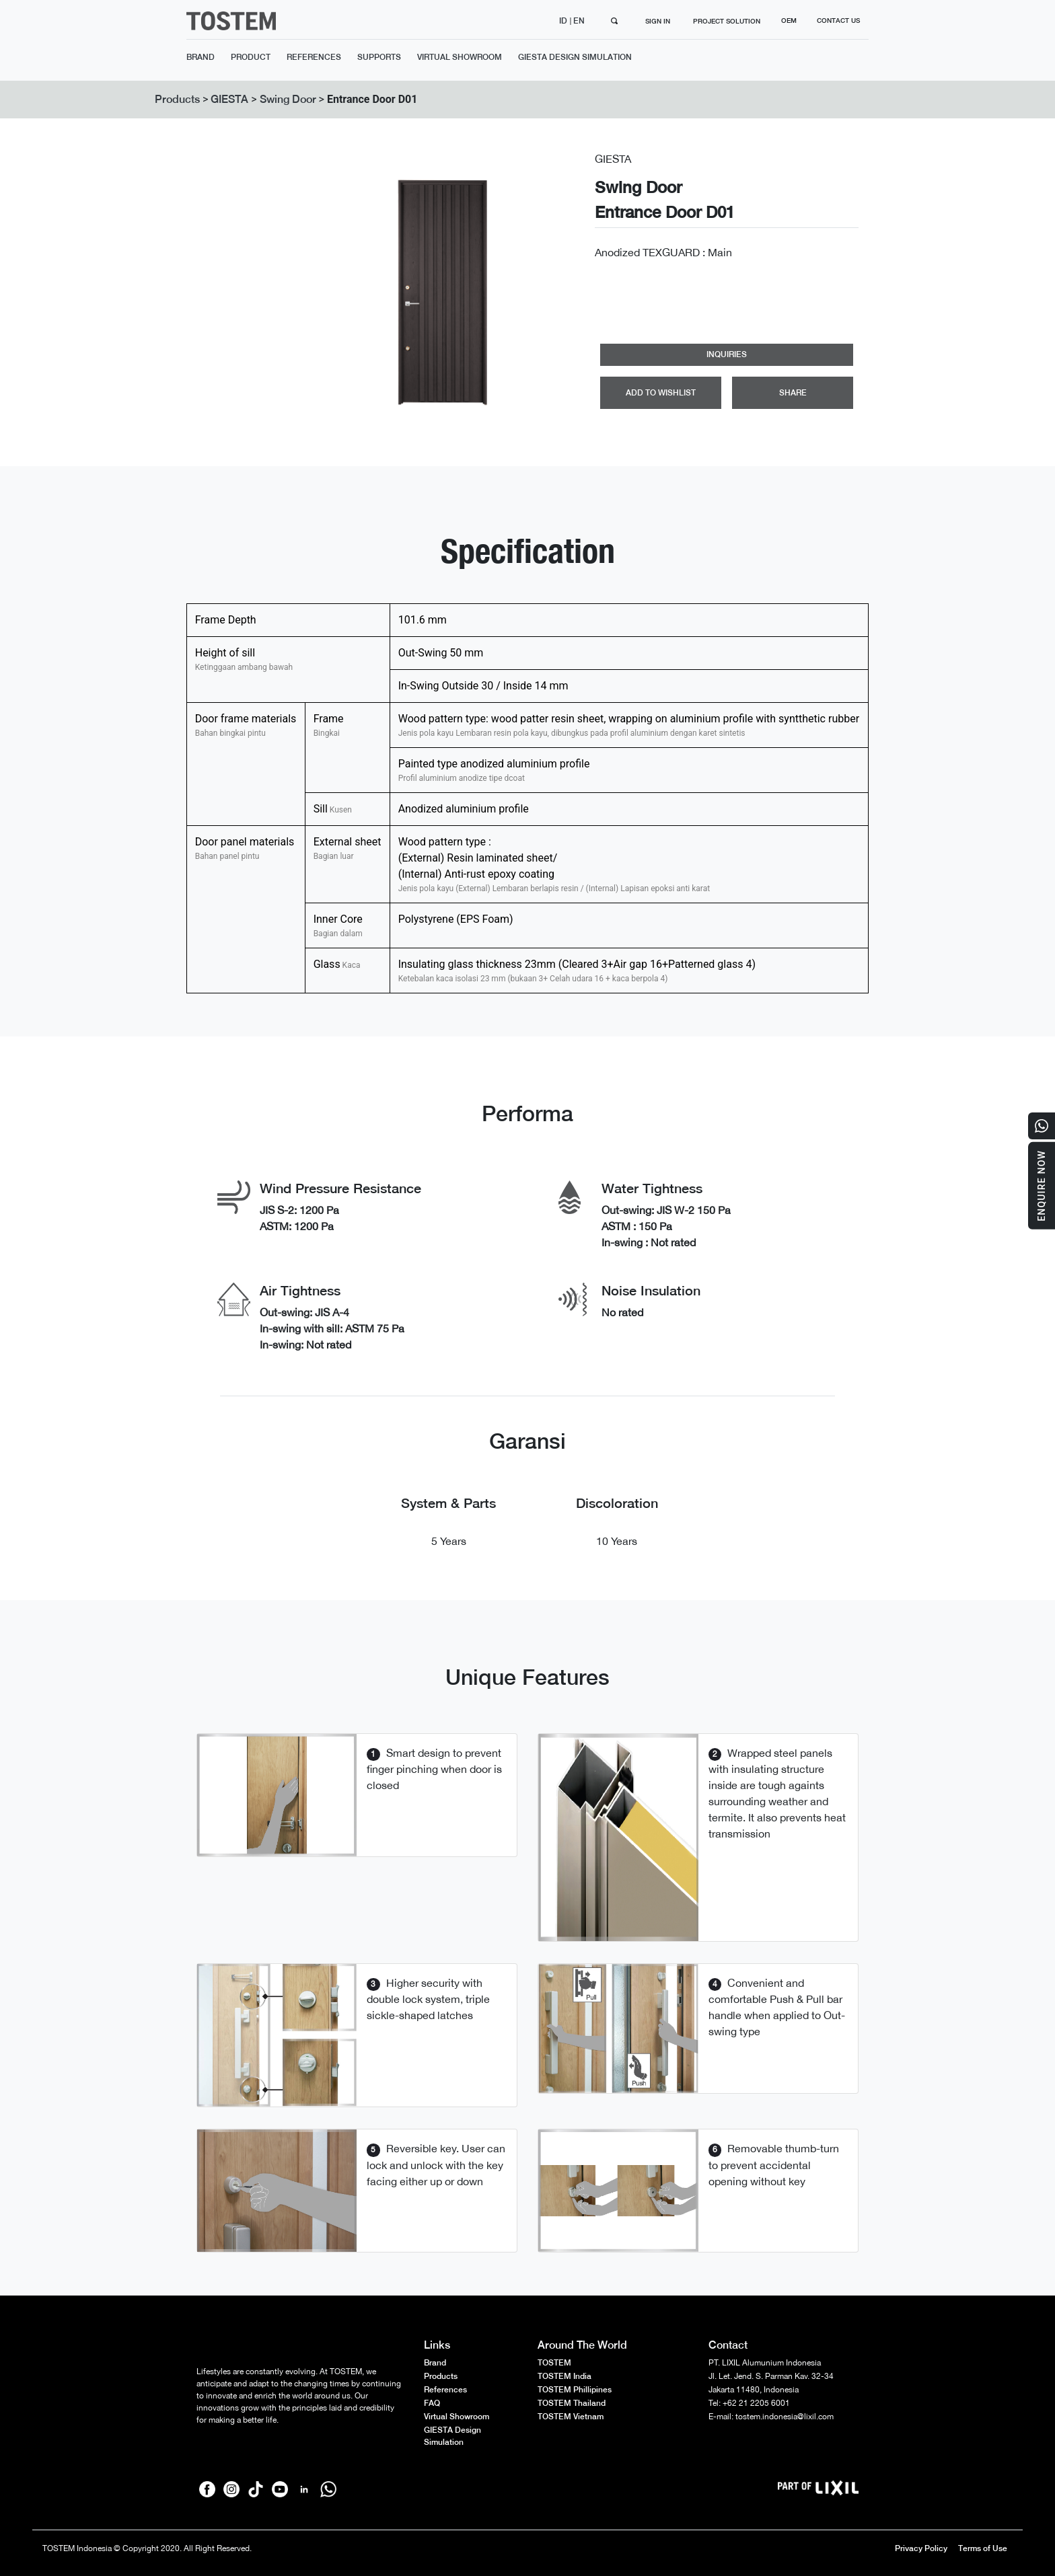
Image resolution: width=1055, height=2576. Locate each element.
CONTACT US (838, 20)
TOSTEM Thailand (572, 2403)
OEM (789, 20)
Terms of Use (982, 2548)
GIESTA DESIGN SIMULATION (575, 57)
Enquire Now (1041, 1185)
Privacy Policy (921, 2548)
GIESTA (229, 99)
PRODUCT (250, 57)
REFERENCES (314, 57)
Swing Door (288, 99)
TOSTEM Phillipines (575, 2389)
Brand (435, 2362)
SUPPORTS (379, 57)
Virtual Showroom (456, 2416)
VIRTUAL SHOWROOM (459, 57)
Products (177, 99)
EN (580, 21)
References (445, 2389)
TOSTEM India (564, 2376)
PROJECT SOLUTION (726, 21)
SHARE (793, 392)
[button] (330, 292)
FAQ (432, 2403)
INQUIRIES (726, 354)
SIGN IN (657, 21)
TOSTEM (554, 2362)
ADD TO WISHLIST (661, 392)
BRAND (200, 57)
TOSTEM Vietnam (571, 2416)
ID (564, 21)
